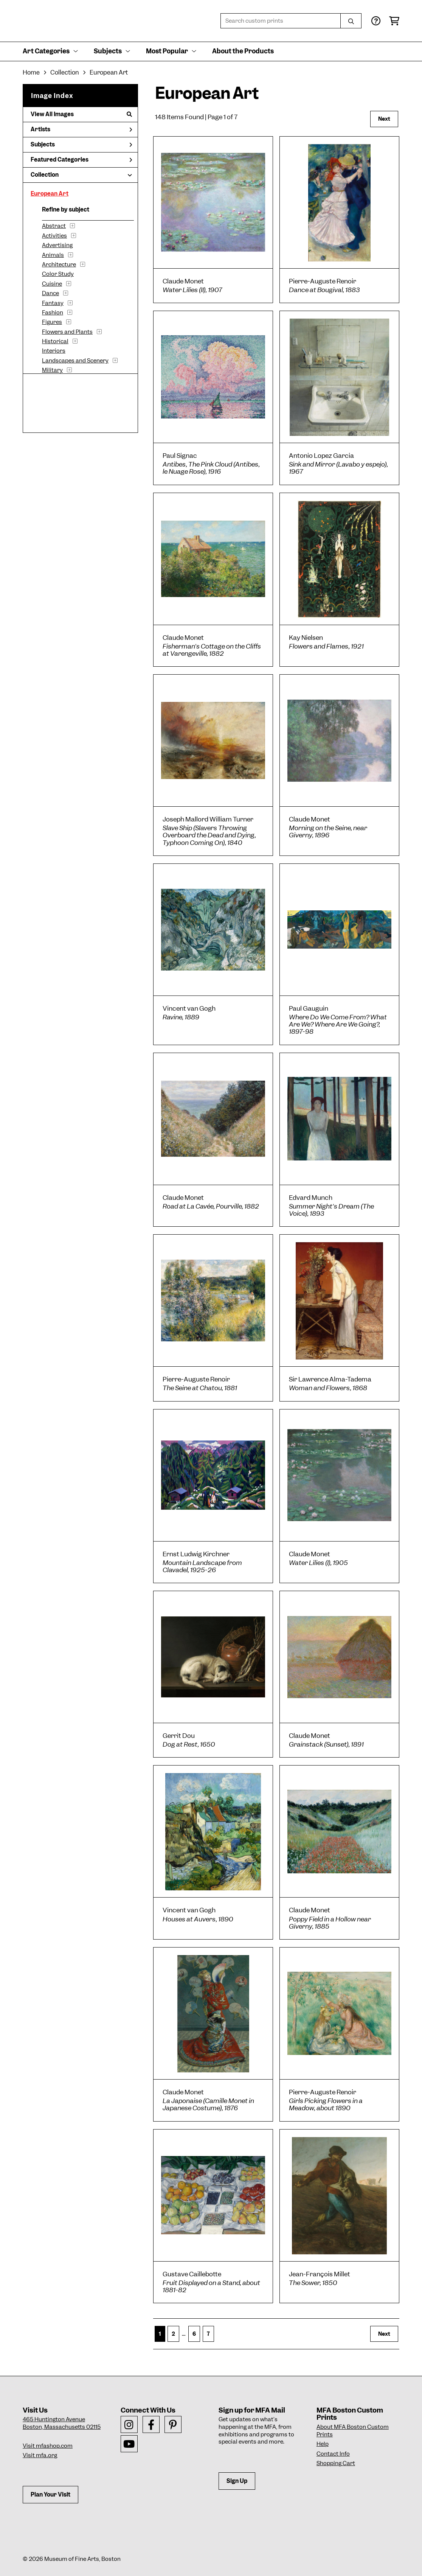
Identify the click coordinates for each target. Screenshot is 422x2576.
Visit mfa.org (40, 2455)
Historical (55, 341)
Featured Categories (81, 159)
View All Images (81, 114)
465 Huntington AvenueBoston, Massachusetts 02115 (62, 2423)
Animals (53, 255)
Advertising (57, 245)
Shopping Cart (335, 2463)
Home (31, 72)
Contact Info (333, 2454)
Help (322, 2444)
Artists (81, 129)
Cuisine (52, 284)
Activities (54, 236)
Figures (52, 322)
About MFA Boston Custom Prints (352, 2430)
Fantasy (53, 303)
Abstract (54, 226)
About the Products (243, 51)
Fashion (52, 312)
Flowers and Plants (67, 332)
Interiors (53, 351)
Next (384, 118)
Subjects (81, 144)
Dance (50, 293)
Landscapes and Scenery (75, 360)
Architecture (59, 264)
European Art (49, 194)
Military (52, 370)
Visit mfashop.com (48, 2446)
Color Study (58, 274)
